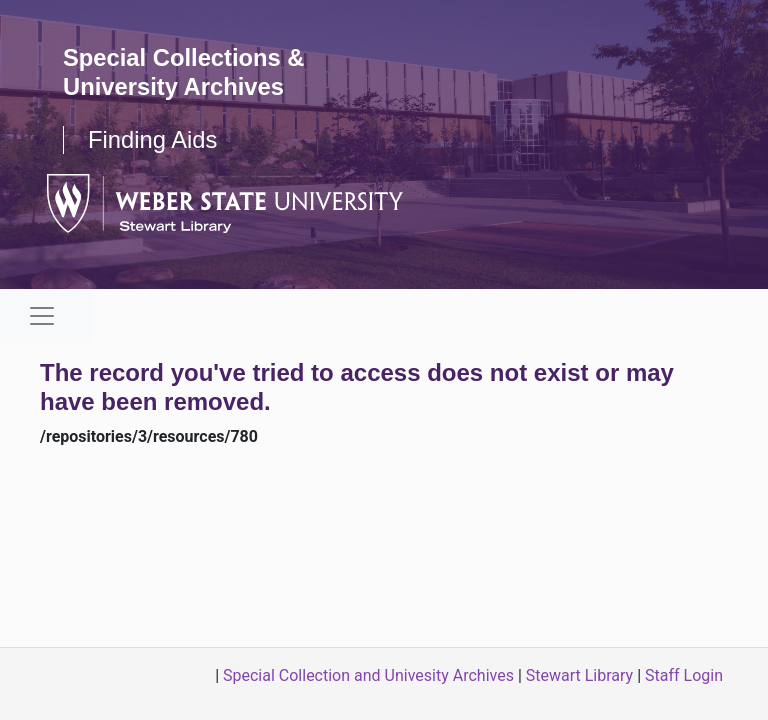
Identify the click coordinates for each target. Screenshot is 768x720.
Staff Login (684, 675)
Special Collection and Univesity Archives (368, 675)
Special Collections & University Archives (185, 72)
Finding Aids (153, 139)
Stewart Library (579, 675)
